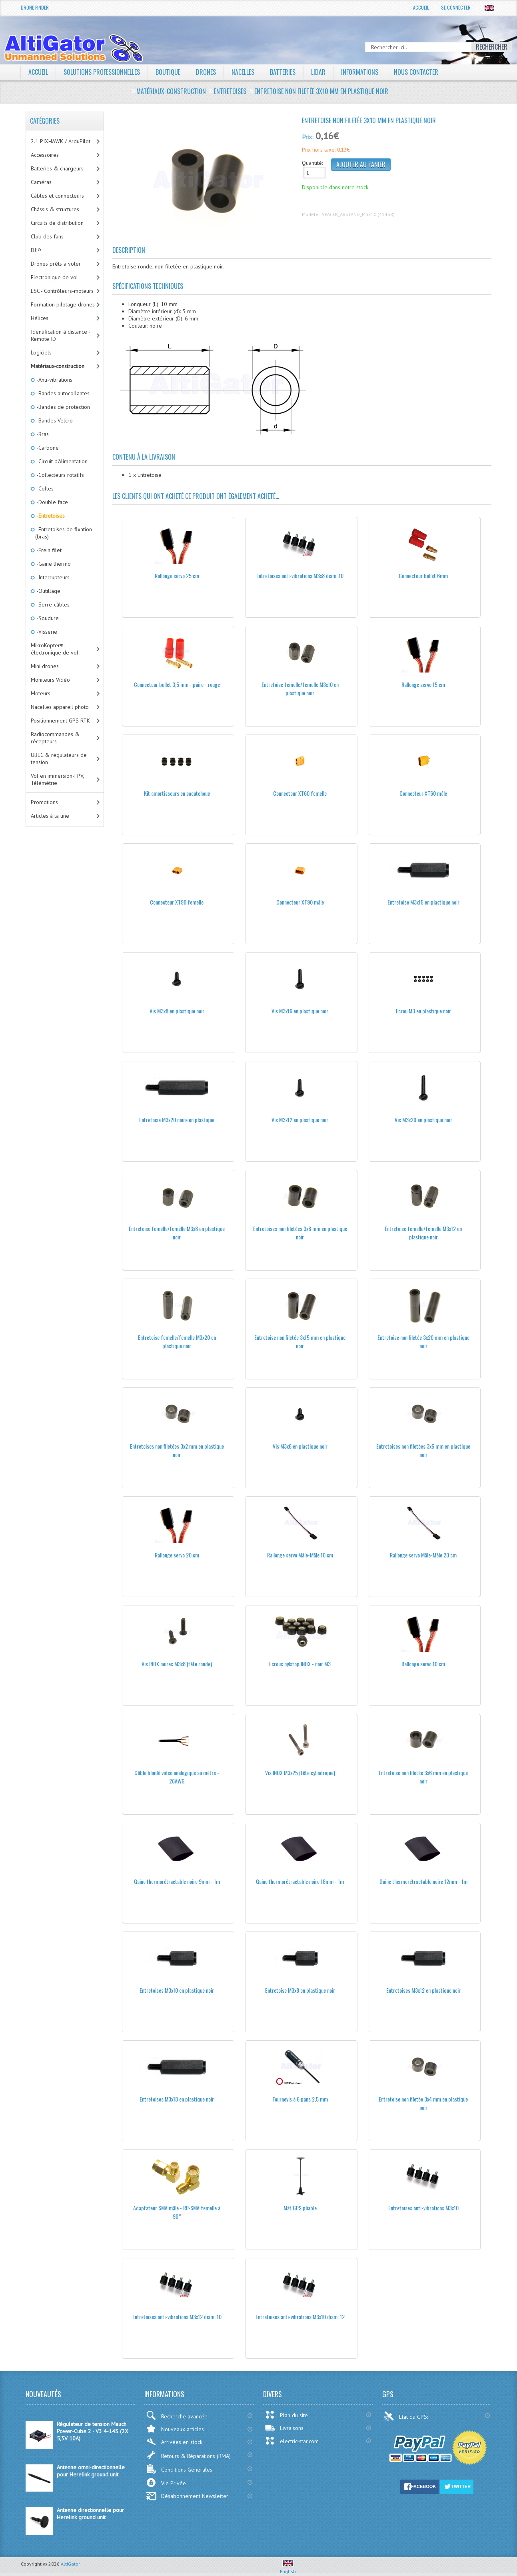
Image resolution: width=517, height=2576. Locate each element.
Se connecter (456, 7)
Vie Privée (166, 2483)
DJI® (36, 250)
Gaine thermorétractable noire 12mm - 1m (423, 1881)
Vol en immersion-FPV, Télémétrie (57, 779)
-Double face (51, 502)
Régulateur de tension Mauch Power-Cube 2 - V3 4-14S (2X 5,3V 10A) (92, 2431)
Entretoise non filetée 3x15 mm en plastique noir (299, 1341)
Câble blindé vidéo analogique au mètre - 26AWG (176, 1776)
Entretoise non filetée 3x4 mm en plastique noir (423, 2103)
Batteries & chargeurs (57, 168)
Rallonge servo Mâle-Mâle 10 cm (300, 1555)
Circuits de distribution (57, 222)
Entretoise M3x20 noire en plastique (176, 1119)
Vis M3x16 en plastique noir (299, 1011)
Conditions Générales (179, 2469)
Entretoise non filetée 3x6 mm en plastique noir (423, 1776)
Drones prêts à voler (56, 263)
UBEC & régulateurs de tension (59, 758)
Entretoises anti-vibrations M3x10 (423, 2208)
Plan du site (286, 2415)
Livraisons (284, 2428)
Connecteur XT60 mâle (423, 793)
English (288, 2568)
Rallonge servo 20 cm (177, 1555)
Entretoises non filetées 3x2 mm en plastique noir (177, 1450)
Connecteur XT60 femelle (300, 793)
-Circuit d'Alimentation (61, 461)
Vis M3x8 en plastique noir (177, 1011)
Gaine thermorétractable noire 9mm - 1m (177, 1881)
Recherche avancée (177, 2415)
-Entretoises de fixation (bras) (63, 533)
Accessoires (45, 154)
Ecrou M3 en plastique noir (423, 1011)
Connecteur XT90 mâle (300, 902)
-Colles (44, 488)
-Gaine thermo (53, 563)
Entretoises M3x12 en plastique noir (423, 1990)
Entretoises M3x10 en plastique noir (177, 1990)
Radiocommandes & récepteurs (55, 738)
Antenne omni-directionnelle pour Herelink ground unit (91, 2471)
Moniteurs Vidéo (50, 679)
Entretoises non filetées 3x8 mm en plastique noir (300, 1232)
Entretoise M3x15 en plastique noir (423, 902)
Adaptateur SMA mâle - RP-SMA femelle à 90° (176, 2212)
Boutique (168, 72)
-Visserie (46, 631)
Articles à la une (50, 815)
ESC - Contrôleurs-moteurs (62, 290)
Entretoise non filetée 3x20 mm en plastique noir (423, 1341)
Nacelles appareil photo (60, 707)
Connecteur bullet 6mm (423, 575)
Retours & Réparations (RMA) (188, 2455)
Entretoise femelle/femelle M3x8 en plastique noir (177, 1232)
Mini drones (45, 666)
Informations (359, 72)
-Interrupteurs (52, 577)
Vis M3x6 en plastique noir (300, 1446)
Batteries (282, 72)
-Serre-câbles (52, 604)
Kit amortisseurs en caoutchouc (177, 793)
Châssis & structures (55, 209)
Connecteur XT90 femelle (177, 902)
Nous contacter (416, 72)
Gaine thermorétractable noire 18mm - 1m (300, 1881)
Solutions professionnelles (102, 72)
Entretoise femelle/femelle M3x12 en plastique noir (423, 1232)
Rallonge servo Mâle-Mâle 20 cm (423, 1555)
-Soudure (47, 618)
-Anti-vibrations (53, 379)
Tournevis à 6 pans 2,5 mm (300, 2099)
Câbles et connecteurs (57, 195)
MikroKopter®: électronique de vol (54, 649)
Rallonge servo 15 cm (423, 684)
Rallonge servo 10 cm (423, 1663)
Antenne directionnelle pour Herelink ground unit (90, 2513)
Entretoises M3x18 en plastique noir (177, 2099)
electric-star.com (292, 2441)
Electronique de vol (54, 277)
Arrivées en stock (174, 2442)
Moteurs (40, 693)
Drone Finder (35, 7)
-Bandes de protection (62, 406)
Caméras (41, 182)
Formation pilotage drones (63, 304)
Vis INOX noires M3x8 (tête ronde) (177, 1663)
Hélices (39, 318)
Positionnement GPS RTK (60, 720)
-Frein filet (48, 550)
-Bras (42, 434)
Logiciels (41, 352)
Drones (206, 72)
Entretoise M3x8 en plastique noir (300, 1990)
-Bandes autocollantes (62, 393)
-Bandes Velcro (54, 420)
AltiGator (70, 2564)
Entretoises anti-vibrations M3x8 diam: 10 (299, 575)
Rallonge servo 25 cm (177, 575)
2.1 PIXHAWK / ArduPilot (60, 141)
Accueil (421, 7)
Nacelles (243, 72)
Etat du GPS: (406, 2416)
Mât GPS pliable (300, 2208)
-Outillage (47, 590)
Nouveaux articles (175, 2428)
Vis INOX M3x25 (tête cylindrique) (300, 1772)
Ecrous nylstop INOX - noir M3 (300, 1663)
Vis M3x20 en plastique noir (423, 1119)
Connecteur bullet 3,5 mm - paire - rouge (177, 684)
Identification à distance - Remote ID (60, 335)
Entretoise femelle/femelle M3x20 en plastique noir (177, 1341)
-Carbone (47, 447)
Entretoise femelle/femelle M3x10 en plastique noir (300, 688)
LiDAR (318, 72)
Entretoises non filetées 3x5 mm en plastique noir (423, 1450)
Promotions (44, 802)
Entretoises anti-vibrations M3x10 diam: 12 (300, 2316)
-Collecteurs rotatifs (59, 474)
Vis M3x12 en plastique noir (299, 1119)
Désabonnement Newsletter (187, 2496)
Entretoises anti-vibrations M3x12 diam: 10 (177, 2316)
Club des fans (47, 236)
